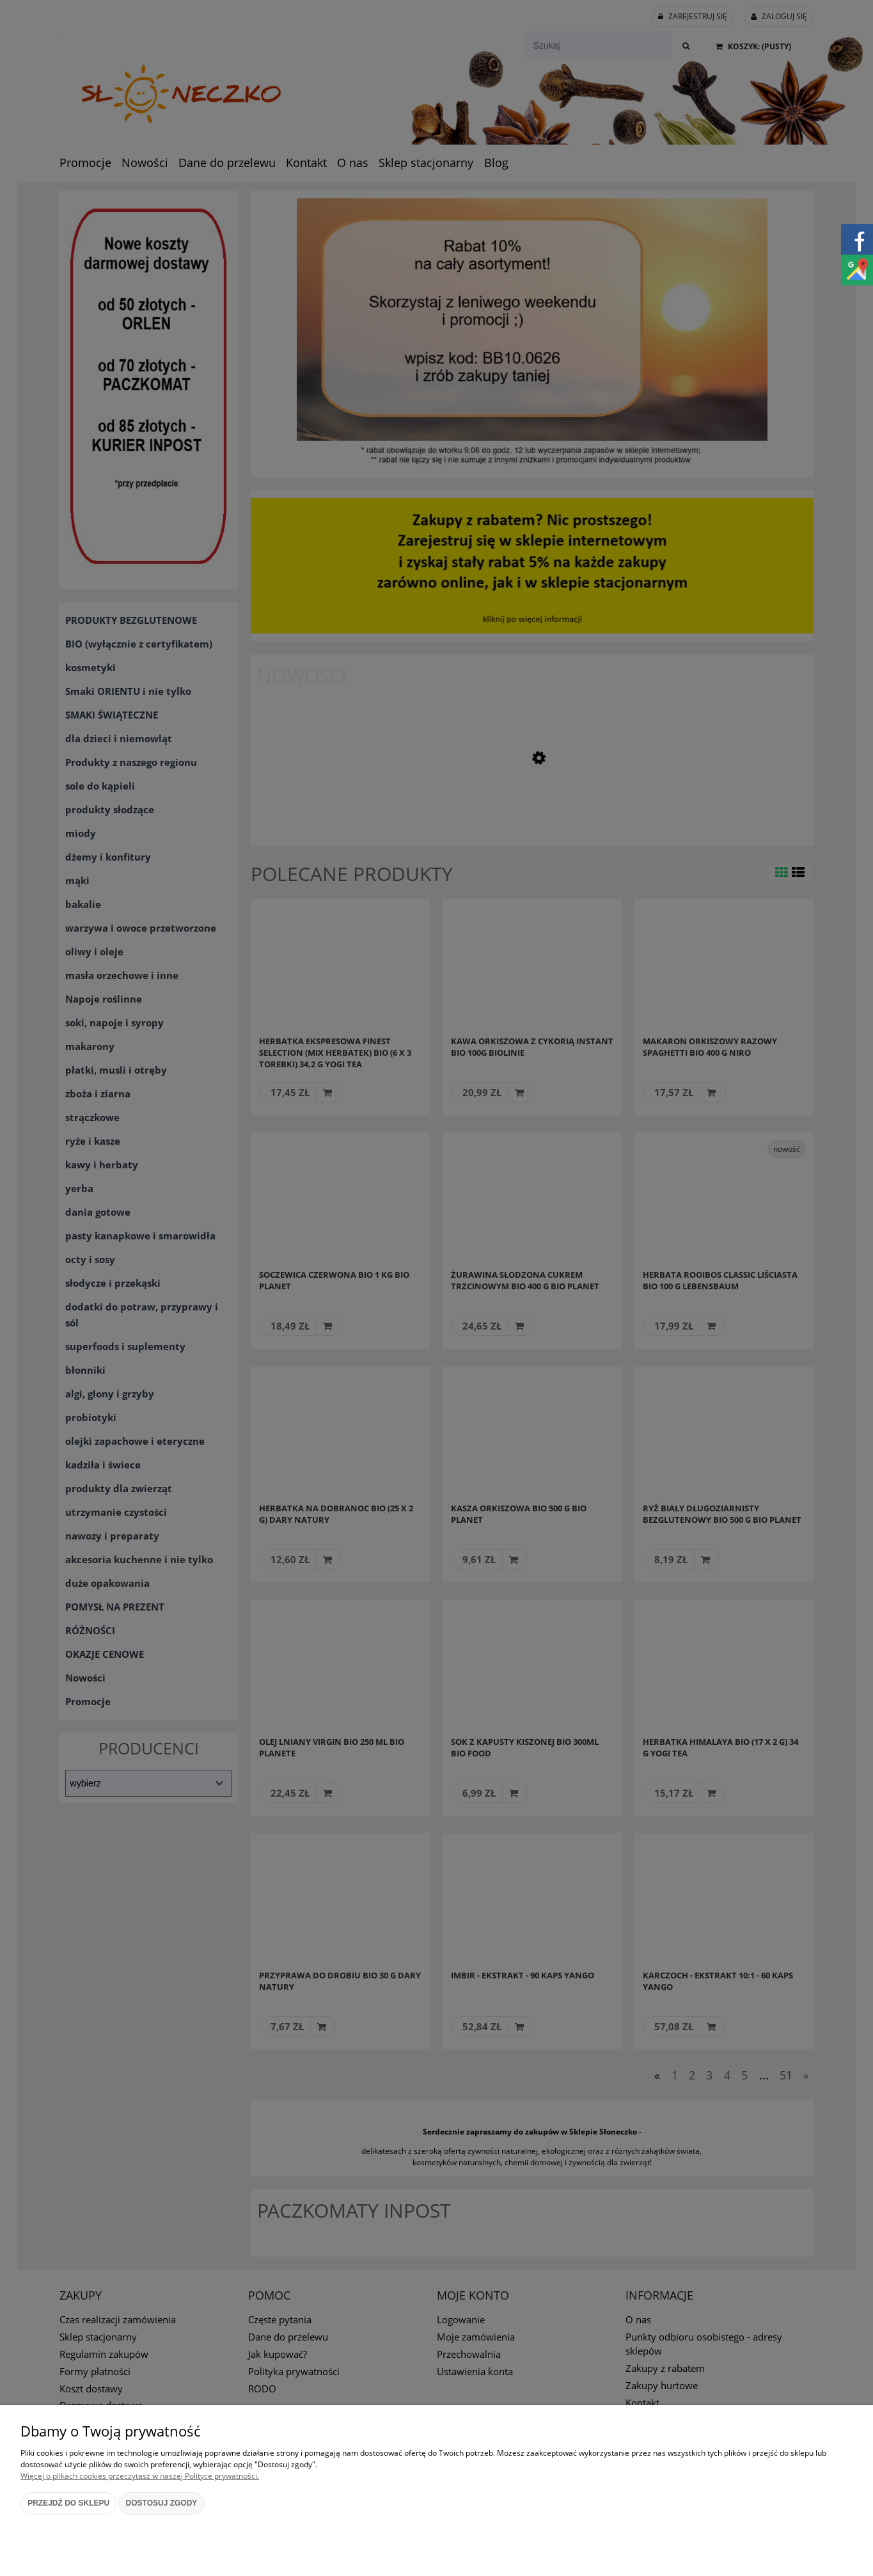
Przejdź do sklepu (68, 2503)
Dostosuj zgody (162, 2503)
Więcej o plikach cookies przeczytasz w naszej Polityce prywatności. (139, 2475)
